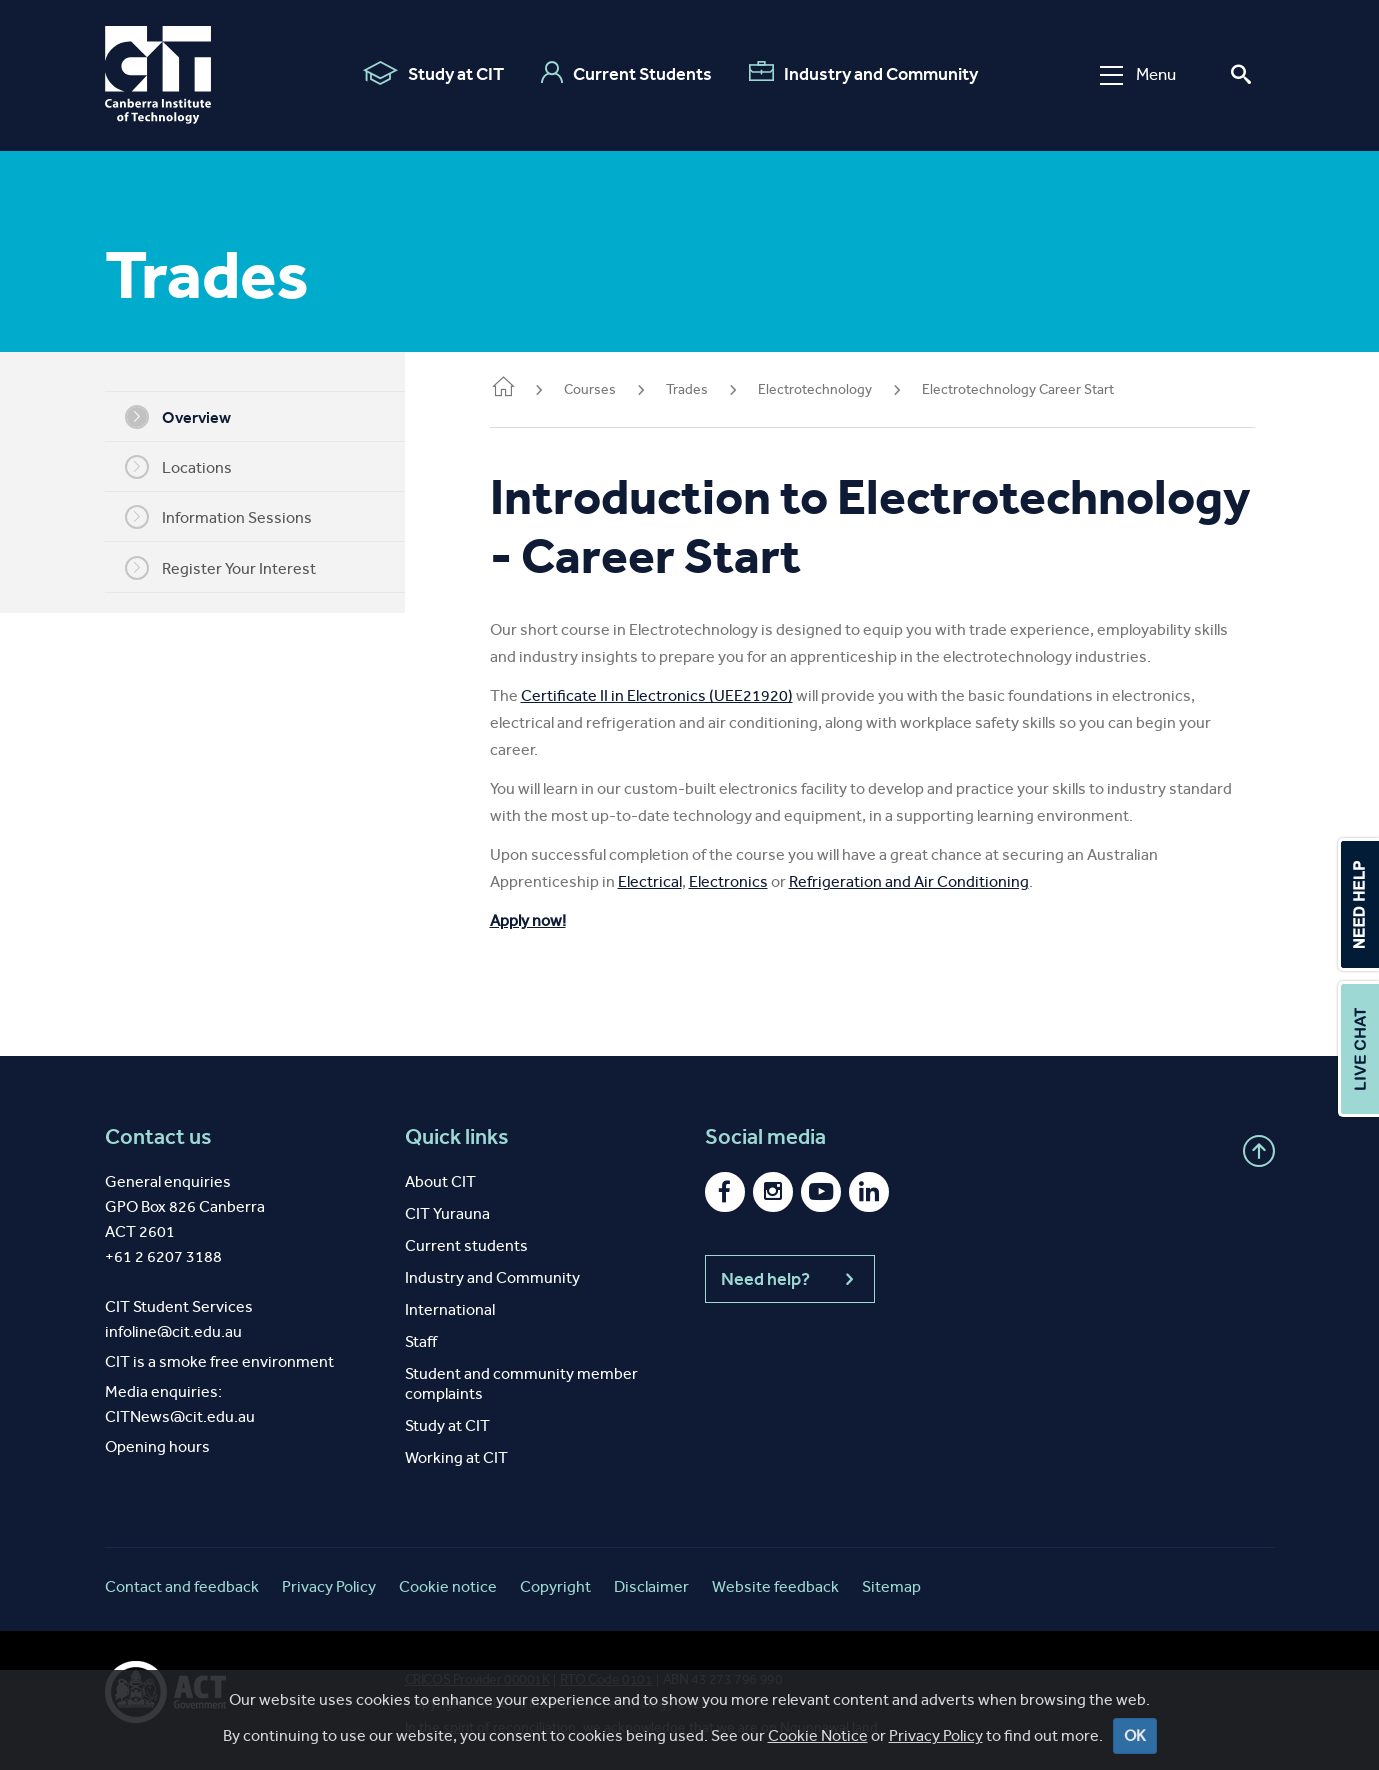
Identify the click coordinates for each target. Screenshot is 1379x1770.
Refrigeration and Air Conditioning (939, 881)
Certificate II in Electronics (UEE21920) (687, 695)
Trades (717, 389)
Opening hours (157, 1446)
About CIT (440, 1181)
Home (533, 388)
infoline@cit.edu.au (173, 1331)
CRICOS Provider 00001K (477, 1679)
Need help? (790, 1279)
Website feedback (775, 1586)
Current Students (626, 73)
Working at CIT (456, 1457)
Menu (1138, 74)
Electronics (758, 881)
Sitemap (891, 1586)
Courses (620, 389)
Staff (421, 1341)
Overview (193, 417)
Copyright (555, 1586)
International (450, 1309)
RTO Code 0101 (606, 1679)
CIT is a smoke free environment (219, 1361)
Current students (466, 1245)
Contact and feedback (182, 1586)
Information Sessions (233, 517)
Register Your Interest (235, 568)
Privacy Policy (329, 1586)
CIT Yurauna (447, 1213)
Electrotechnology (845, 389)
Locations (193, 467)
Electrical (680, 881)
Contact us (158, 1137)
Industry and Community (863, 73)
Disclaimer (651, 1586)
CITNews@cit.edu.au (180, 1416)
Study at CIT (433, 73)
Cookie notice (448, 1586)
